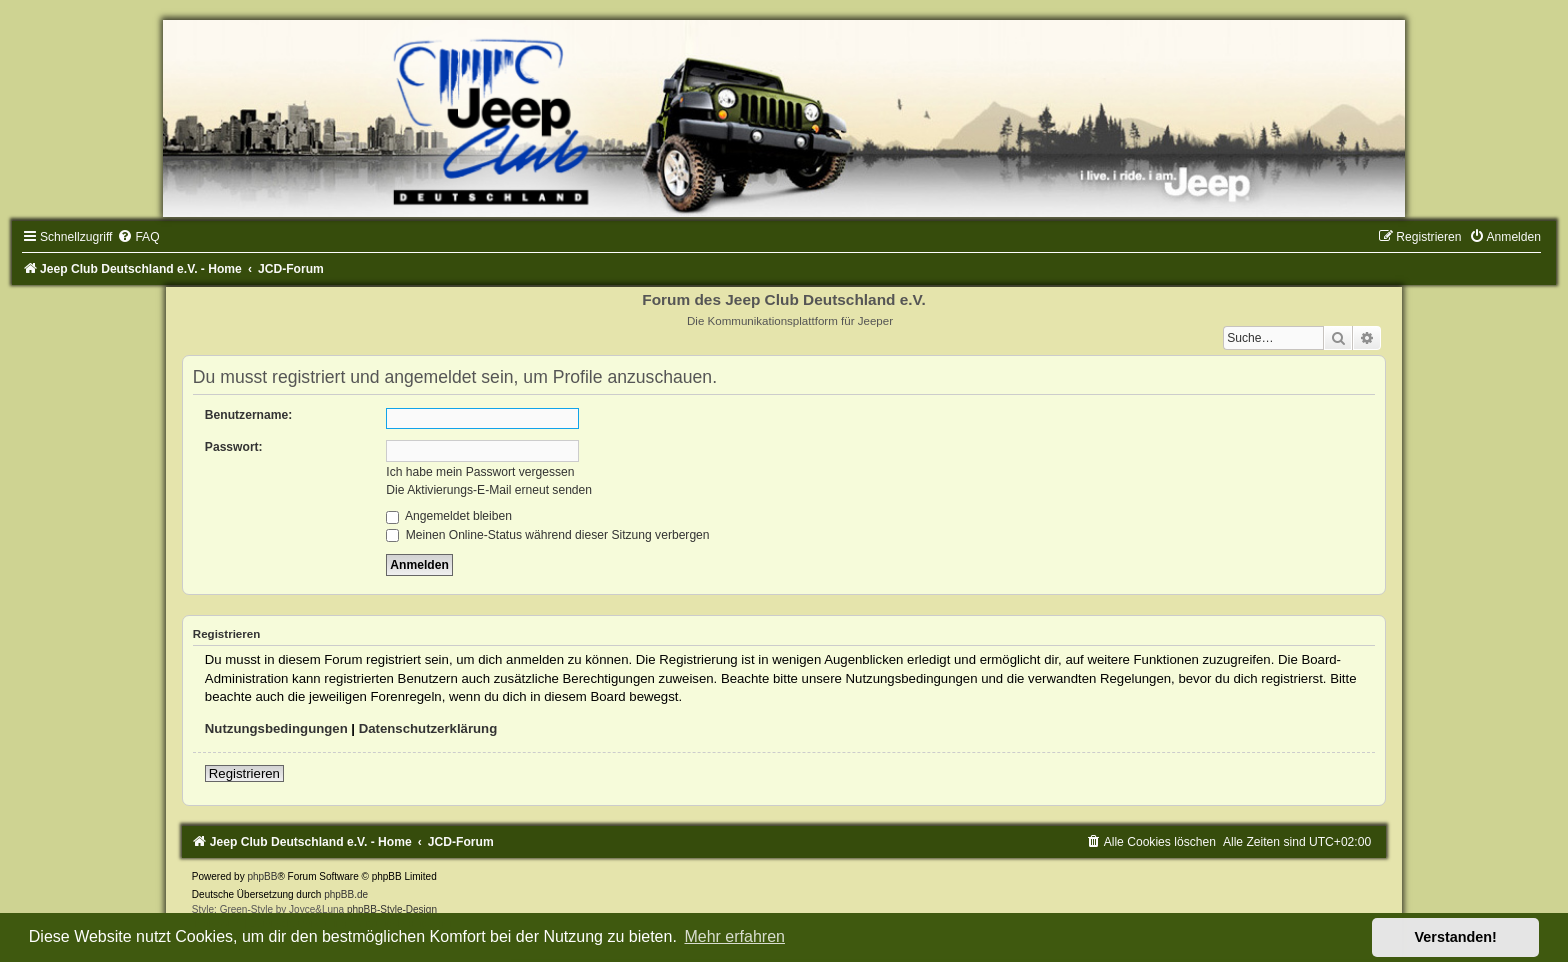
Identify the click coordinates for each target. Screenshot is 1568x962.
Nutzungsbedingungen (276, 728)
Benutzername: (248, 415)
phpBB (262, 876)
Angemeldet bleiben (449, 516)
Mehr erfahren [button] (734, 936)
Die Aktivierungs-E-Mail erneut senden (489, 490)
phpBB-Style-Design (392, 909)
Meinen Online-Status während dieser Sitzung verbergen (547, 535)
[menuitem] (138, 237)
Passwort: (234, 447)
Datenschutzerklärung (428, 728)
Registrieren (244, 773)
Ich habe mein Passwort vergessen (480, 472)
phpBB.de (346, 894)
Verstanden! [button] (1456, 937)
